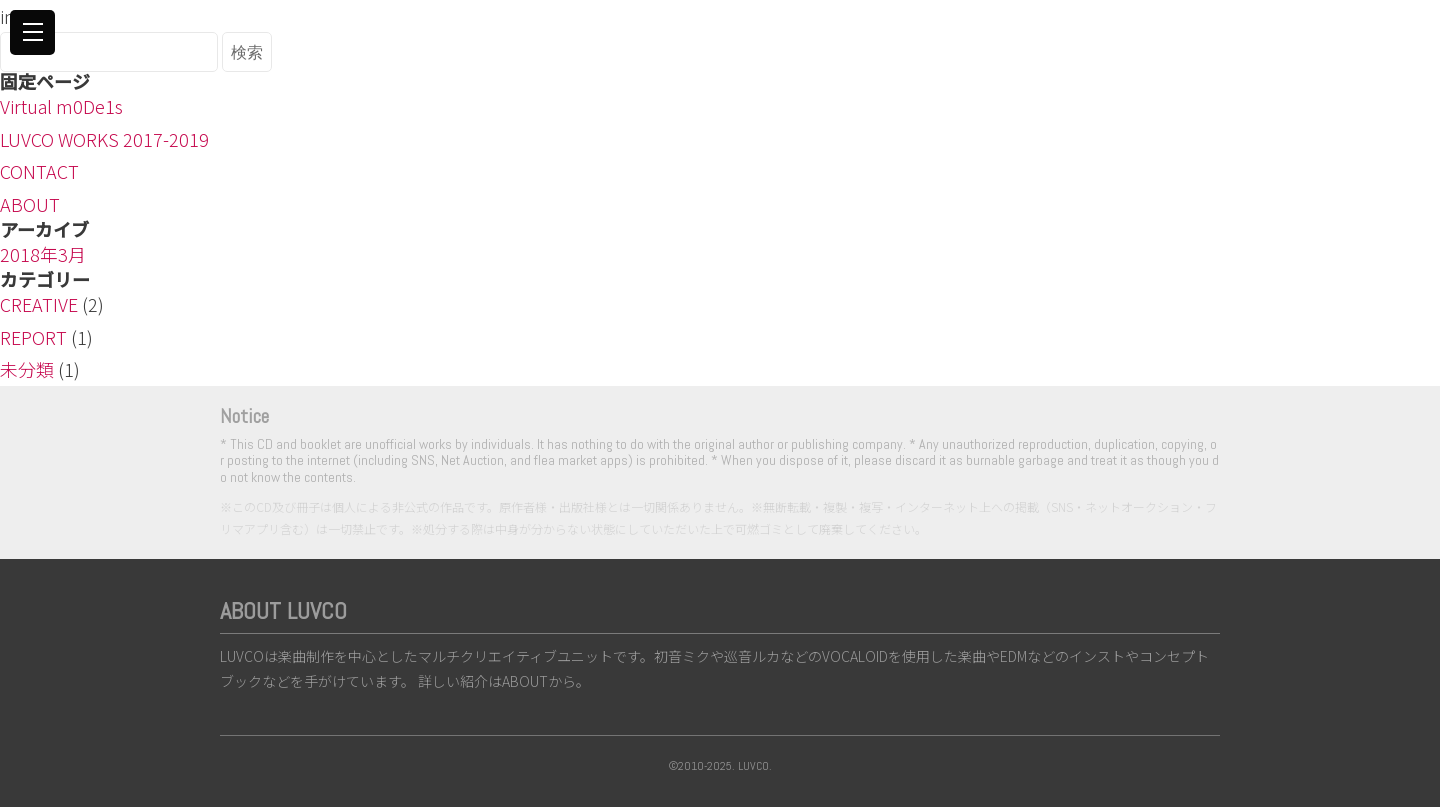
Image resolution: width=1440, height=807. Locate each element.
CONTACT (39, 171)
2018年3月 (43, 254)
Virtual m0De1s (61, 106)
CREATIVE (39, 304)
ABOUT (30, 204)
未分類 (27, 369)
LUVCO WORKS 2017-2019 (104, 139)
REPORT (33, 337)
